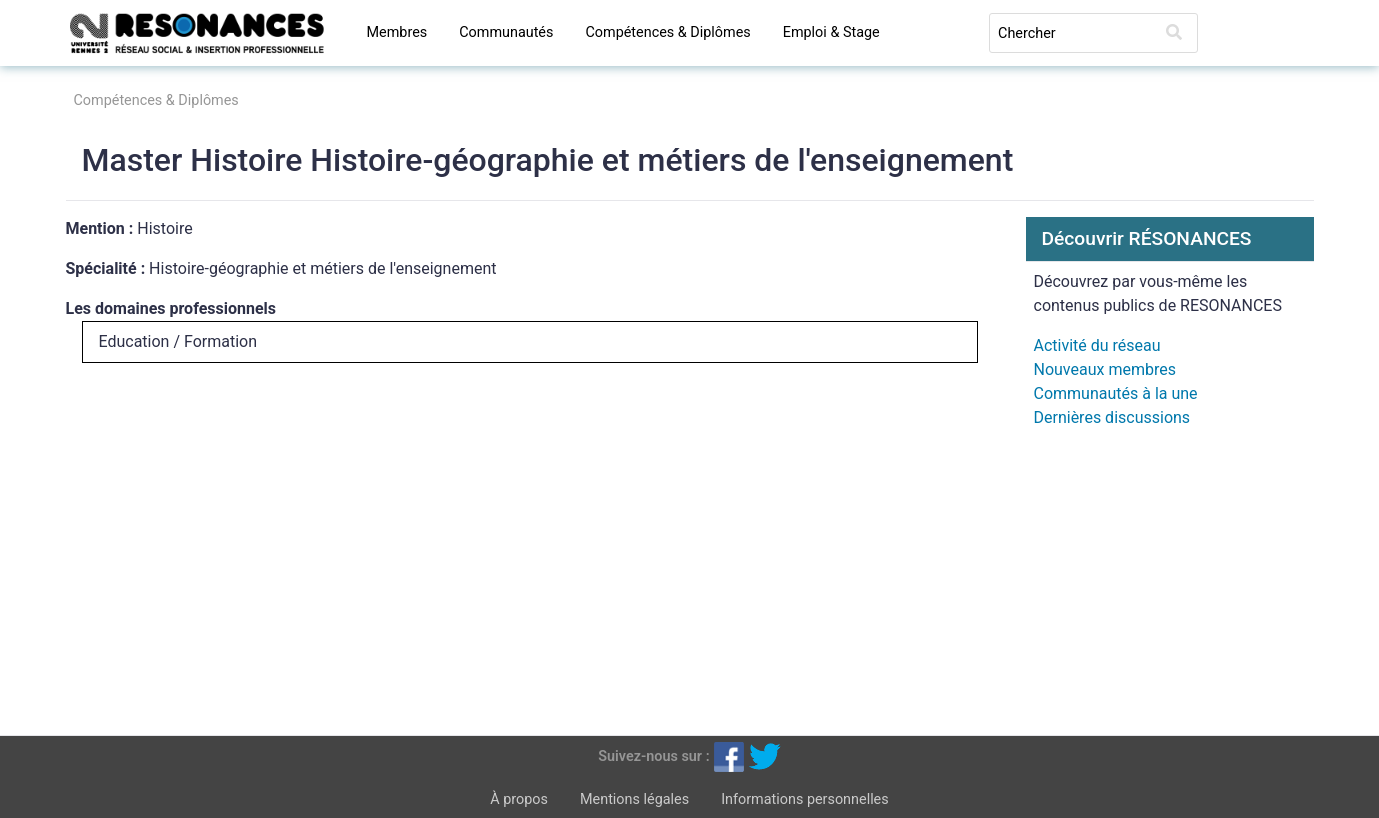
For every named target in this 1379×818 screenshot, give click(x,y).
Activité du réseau (1097, 345)
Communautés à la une (1116, 393)
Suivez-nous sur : (653, 755)
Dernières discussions (1112, 417)
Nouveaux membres (1105, 369)
